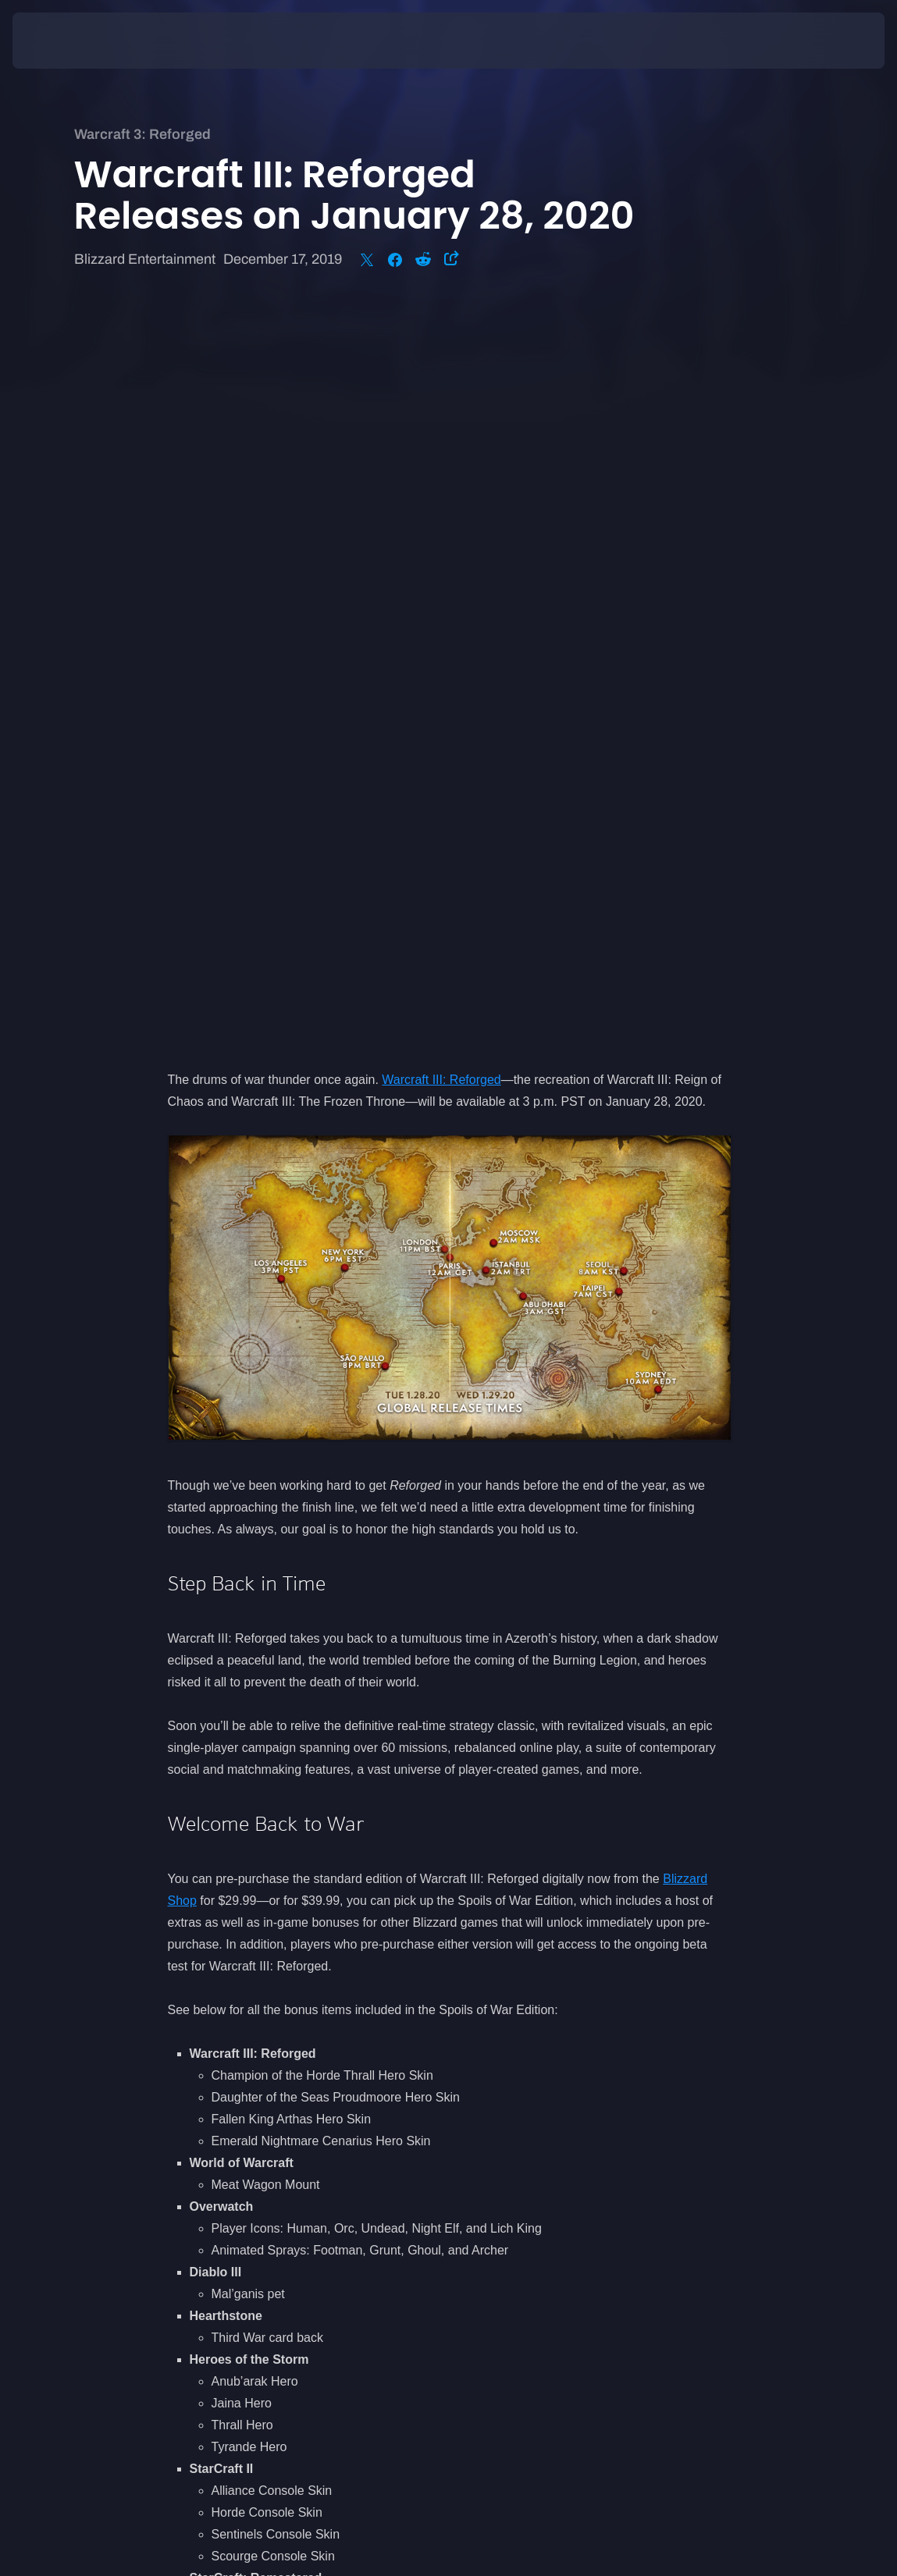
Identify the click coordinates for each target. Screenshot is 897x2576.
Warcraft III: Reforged (441, 344)
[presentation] (59, 40)
